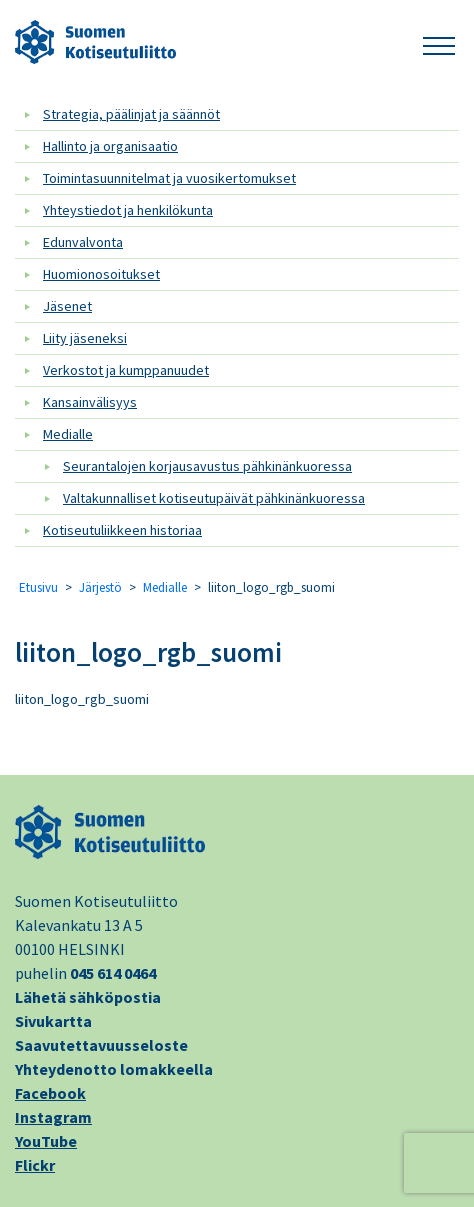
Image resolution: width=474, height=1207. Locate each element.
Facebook (50, 1093)
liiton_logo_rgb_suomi (148, 652)
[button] (439, 42)
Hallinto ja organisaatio (110, 146)
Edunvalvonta (83, 242)
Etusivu (38, 587)
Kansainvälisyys (90, 402)
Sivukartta (53, 1021)
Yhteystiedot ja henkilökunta (128, 210)
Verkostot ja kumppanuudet (126, 370)
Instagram (53, 1117)
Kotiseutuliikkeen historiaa (122, 530)
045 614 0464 (113, 973)
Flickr (35, 1165)
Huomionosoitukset (101, 274)
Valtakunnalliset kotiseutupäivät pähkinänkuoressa (214, 498)
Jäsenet (67, 306)
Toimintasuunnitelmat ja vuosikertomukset (169, 178)
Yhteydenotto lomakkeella (114, 1069)
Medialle (68, 434)
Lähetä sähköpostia (88, 997)
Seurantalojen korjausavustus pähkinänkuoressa (207, 466)
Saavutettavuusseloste (101, 1045)
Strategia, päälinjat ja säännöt (131, 114)
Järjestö (100, 587)
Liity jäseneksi (85, 338)
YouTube (46, 1141)
